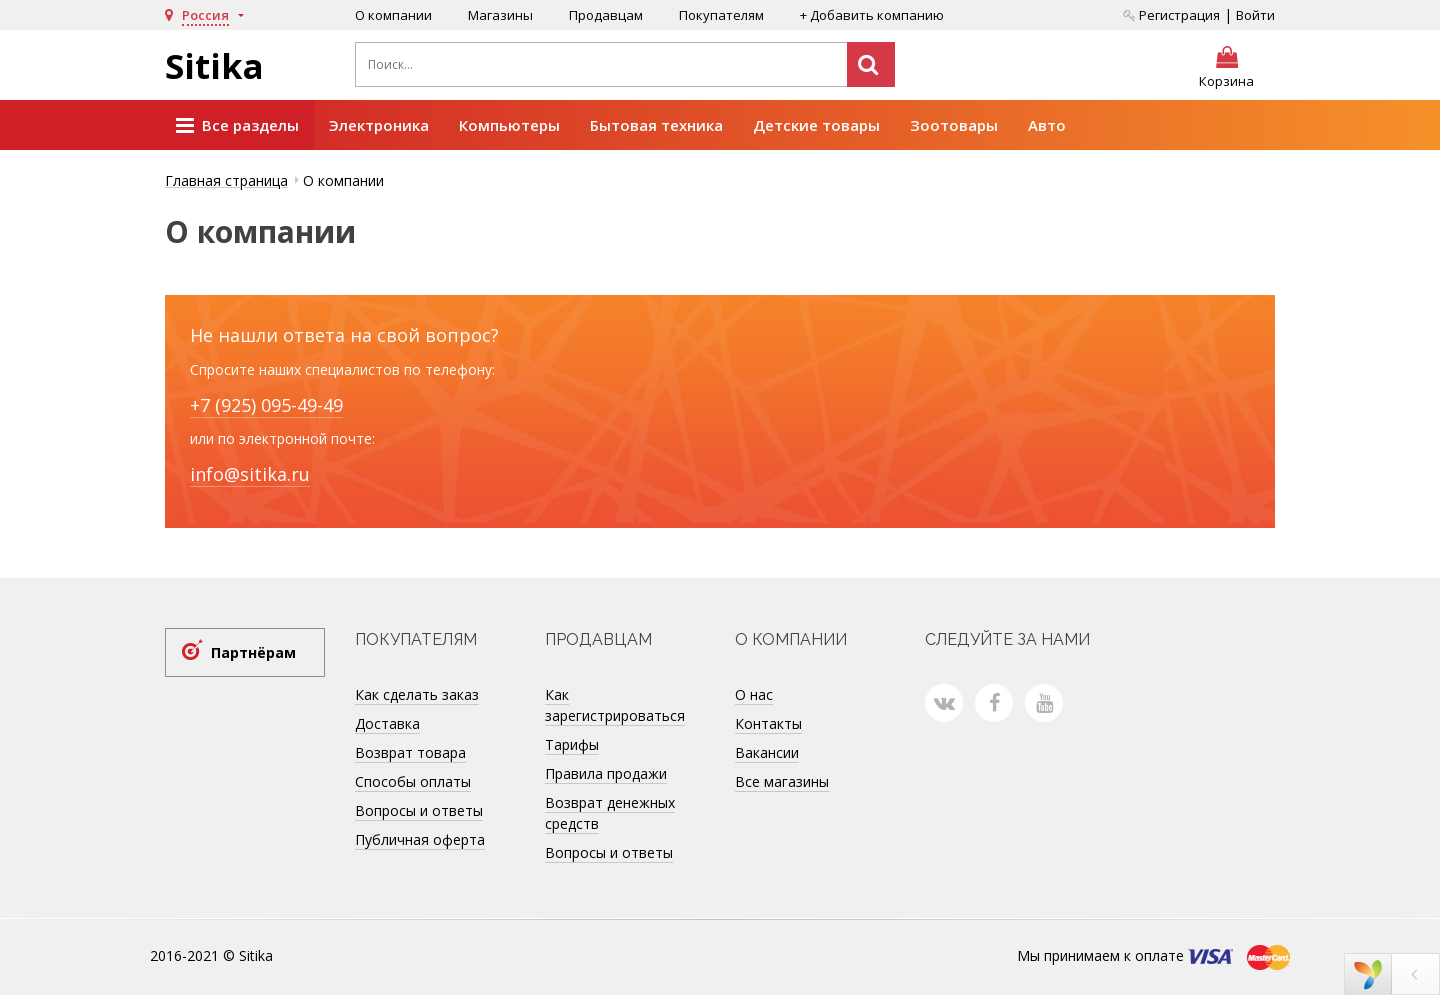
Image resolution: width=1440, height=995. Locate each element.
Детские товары (816, 125)
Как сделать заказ (417, 694)
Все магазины (782, 781)
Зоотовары (954, 125)
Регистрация (1171, 15)
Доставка (387, 723)
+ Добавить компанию (872, 15)
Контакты (768, 723)
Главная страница (226, 180)
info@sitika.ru (250, 474)
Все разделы (237, 126)
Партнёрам (253, 652)
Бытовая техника (656, 125)
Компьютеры (509, 125)
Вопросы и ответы (419, 810)
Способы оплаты (413, 781)
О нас (754, 694)
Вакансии (767, 752)
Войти (1255, 15)
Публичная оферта (420, 839)
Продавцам (606, 15)
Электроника (379, 125)
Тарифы (572, 744)
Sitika (214, 66)
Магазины (500, 15)
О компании (393, 15)
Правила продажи (606, 773)
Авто (1047, 125)
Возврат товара (410, 752)
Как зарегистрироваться (615, 705)
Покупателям (721, 15)
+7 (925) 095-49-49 (266, 405)
